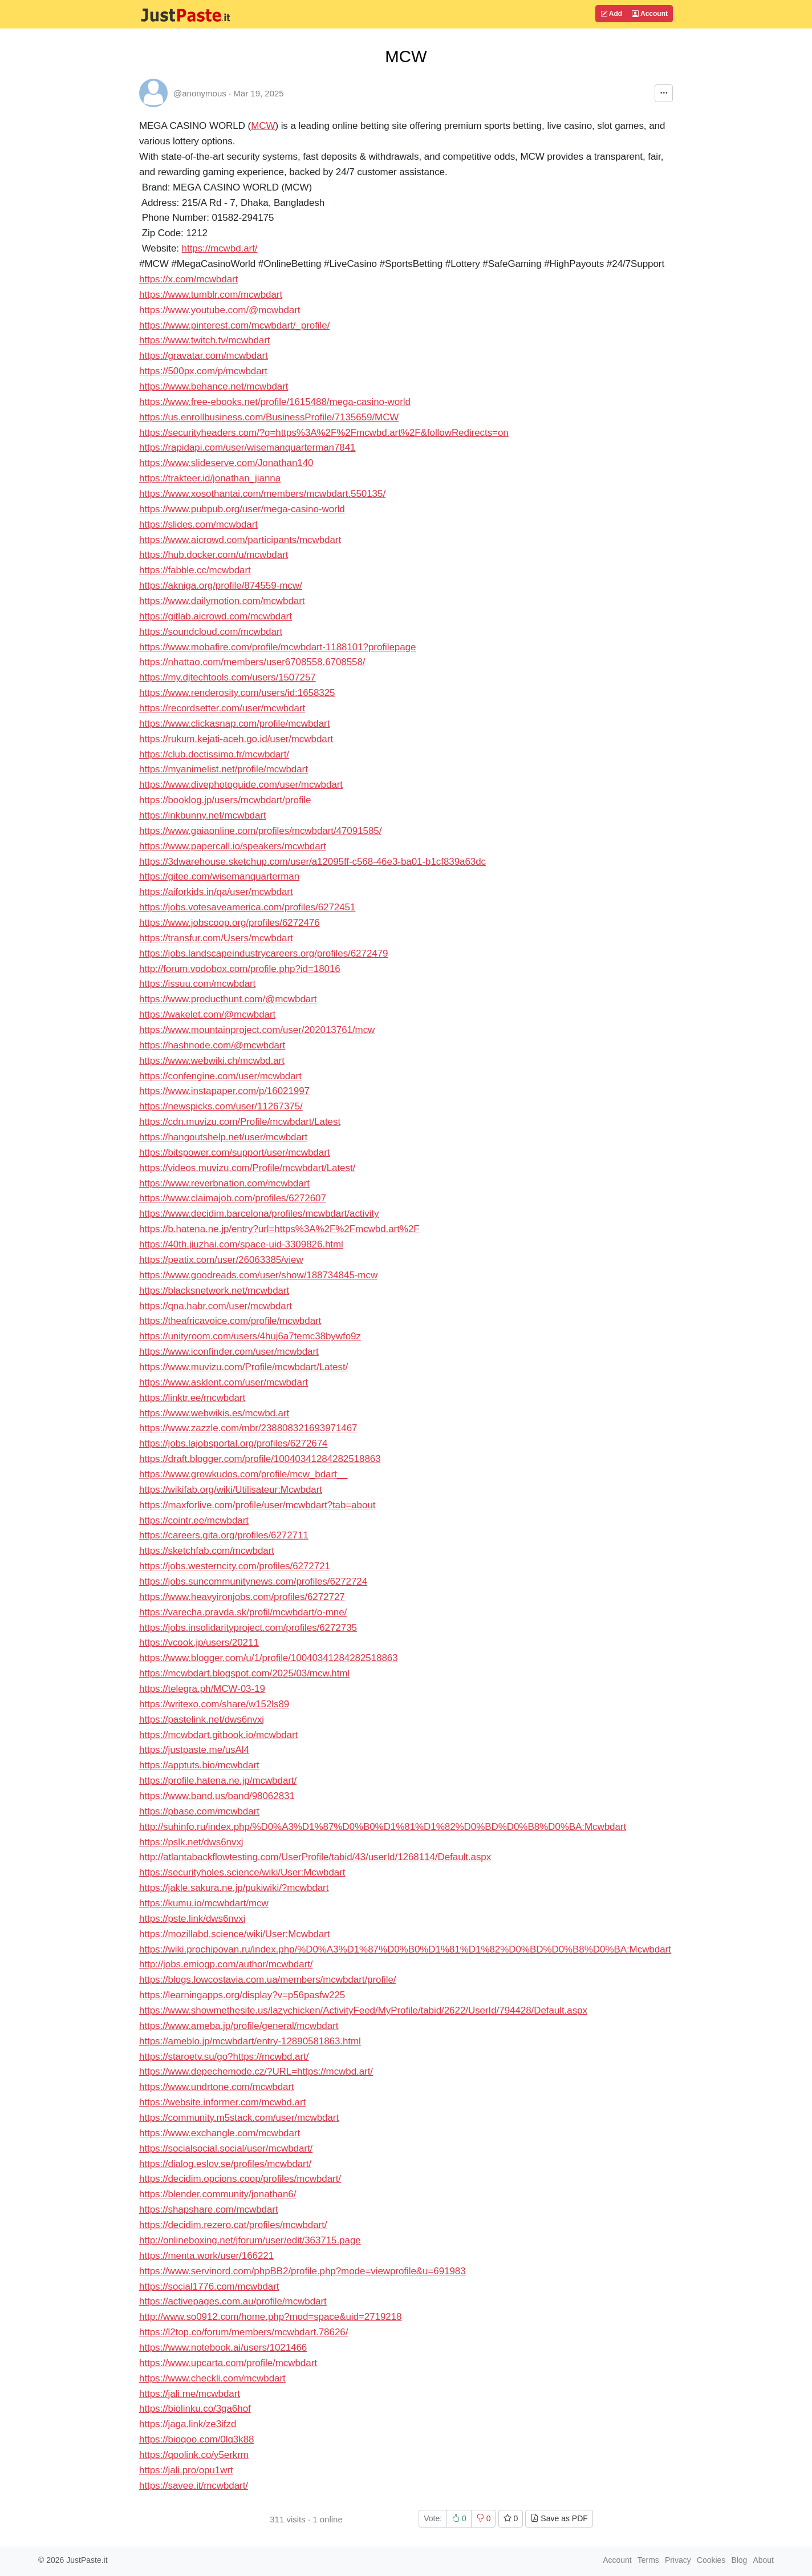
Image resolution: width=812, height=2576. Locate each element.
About (763, 2560)
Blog (739, 2560)
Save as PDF (558, 2518)
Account (650, 13)
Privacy (678, 2560)
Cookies (711, 2560)
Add (611, 13)
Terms (648, 2560)
